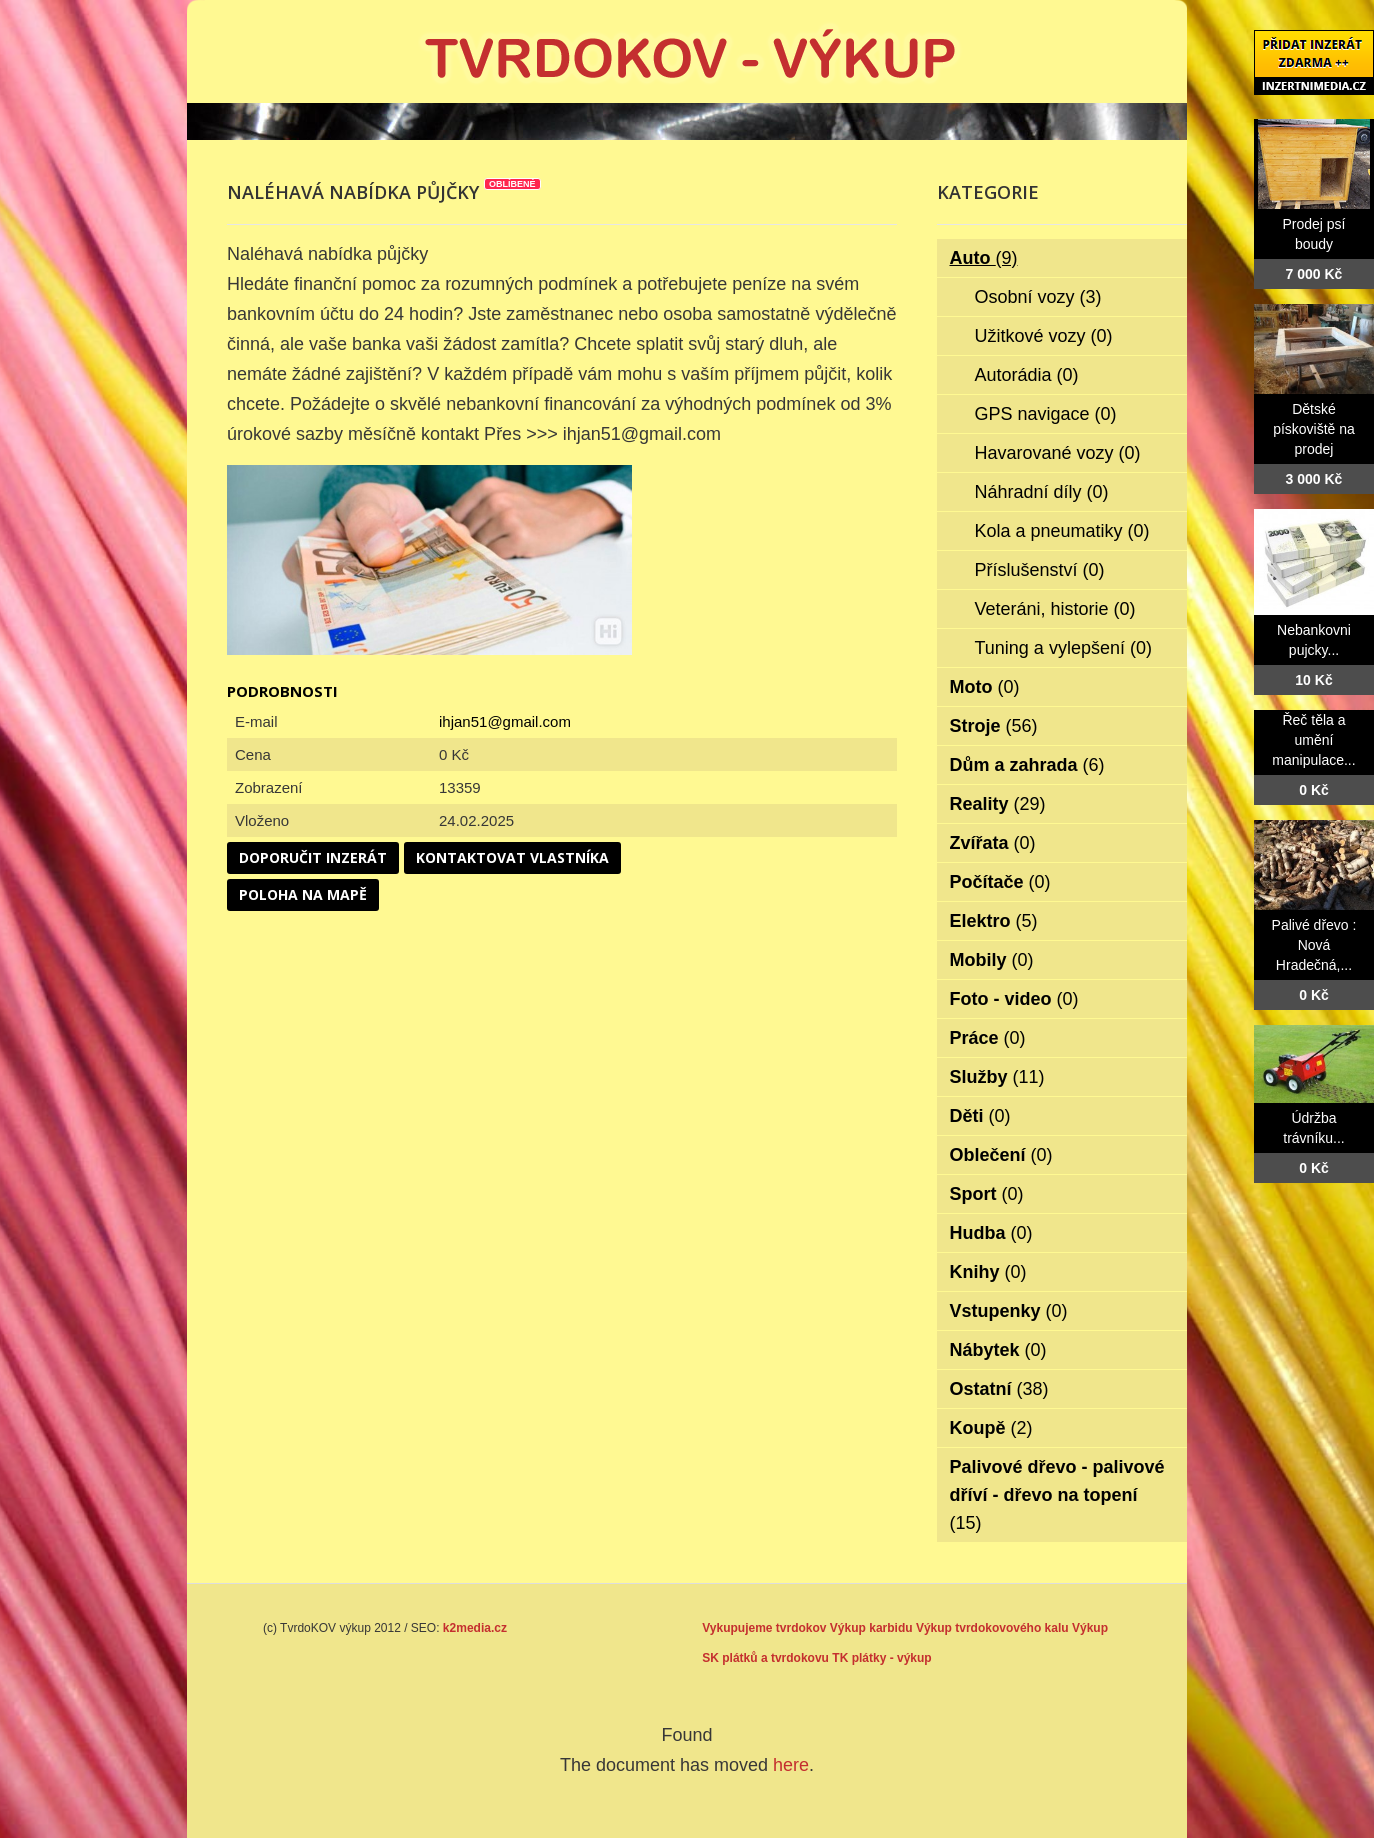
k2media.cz (475, 1628)
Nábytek (998, 1350)
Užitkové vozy (1044, 336)
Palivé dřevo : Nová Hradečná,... (1314, 945)
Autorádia (1027, 375)
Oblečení (1001, 1155)
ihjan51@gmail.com (505, 721)
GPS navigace (1046, 414)
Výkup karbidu (871, 1628)
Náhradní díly (1042, 492)
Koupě (991, 1428)
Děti (980, 1116)
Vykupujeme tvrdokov (764, 1628)
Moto (985, 687)
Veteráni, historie (1055, 609)
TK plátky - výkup (881, 1658)
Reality (998, 804)
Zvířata (993, 843)
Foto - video (1014, 999)
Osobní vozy (1038, 297)
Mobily (992, 960)
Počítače (1000, 882)
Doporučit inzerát (313, 857)
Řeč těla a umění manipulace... (1313, 740)
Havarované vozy (1058, 453)
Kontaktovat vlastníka (512, 857)
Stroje (994, 726)
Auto (984, 258)
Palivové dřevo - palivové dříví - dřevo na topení (1057, 1495)
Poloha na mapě (303, 894)
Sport (987, 1194)
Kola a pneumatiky (1062, 531)
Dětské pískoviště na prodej (1314, 429)
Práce (988, 1038)
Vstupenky (1009, 1311)
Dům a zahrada (1027, 765)
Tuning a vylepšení (1063, 648)
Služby (997, 1077)
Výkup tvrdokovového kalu (992, 1628)
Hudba (991, 1233)
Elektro (994, 921)
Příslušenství (1040, 570)
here (791, 1765)
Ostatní (999, 1389)
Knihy (988, 1272)
